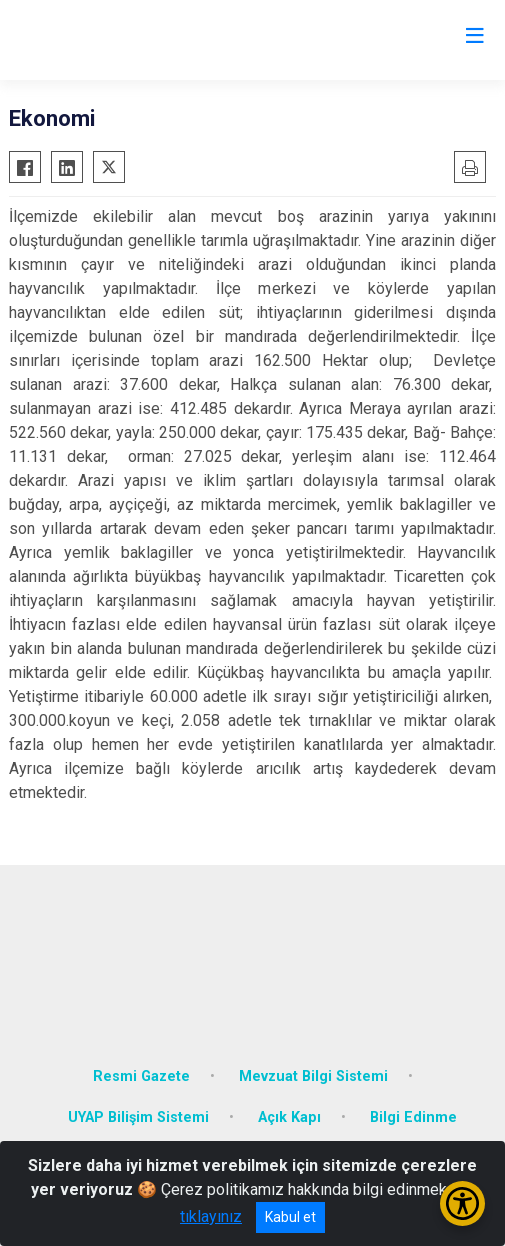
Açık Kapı (289, 1117)
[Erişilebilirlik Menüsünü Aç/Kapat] (462, 1203)
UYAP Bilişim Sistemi (138, 1117)
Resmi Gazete (141, 1076)
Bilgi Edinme (413, 1117)
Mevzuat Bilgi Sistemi (313, 1076)
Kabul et (290, 1217)
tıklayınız (211, 1216)
